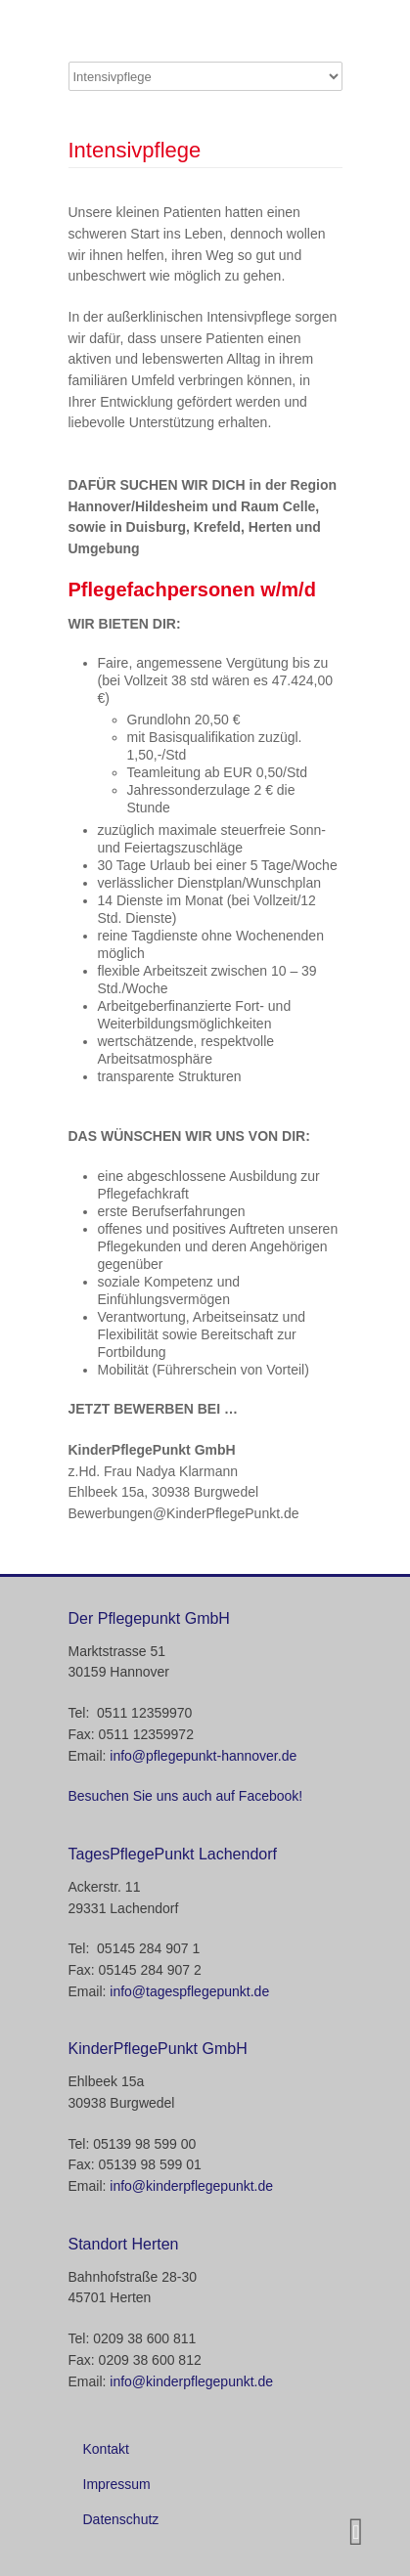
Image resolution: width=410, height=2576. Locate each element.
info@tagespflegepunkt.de (189, 1991)
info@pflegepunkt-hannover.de (203, 1756)
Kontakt (106, 2449)
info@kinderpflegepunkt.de (191, 2186)
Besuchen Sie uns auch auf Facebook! (185, 1796)
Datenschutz (121, 2519)
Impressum (117, 2484)
